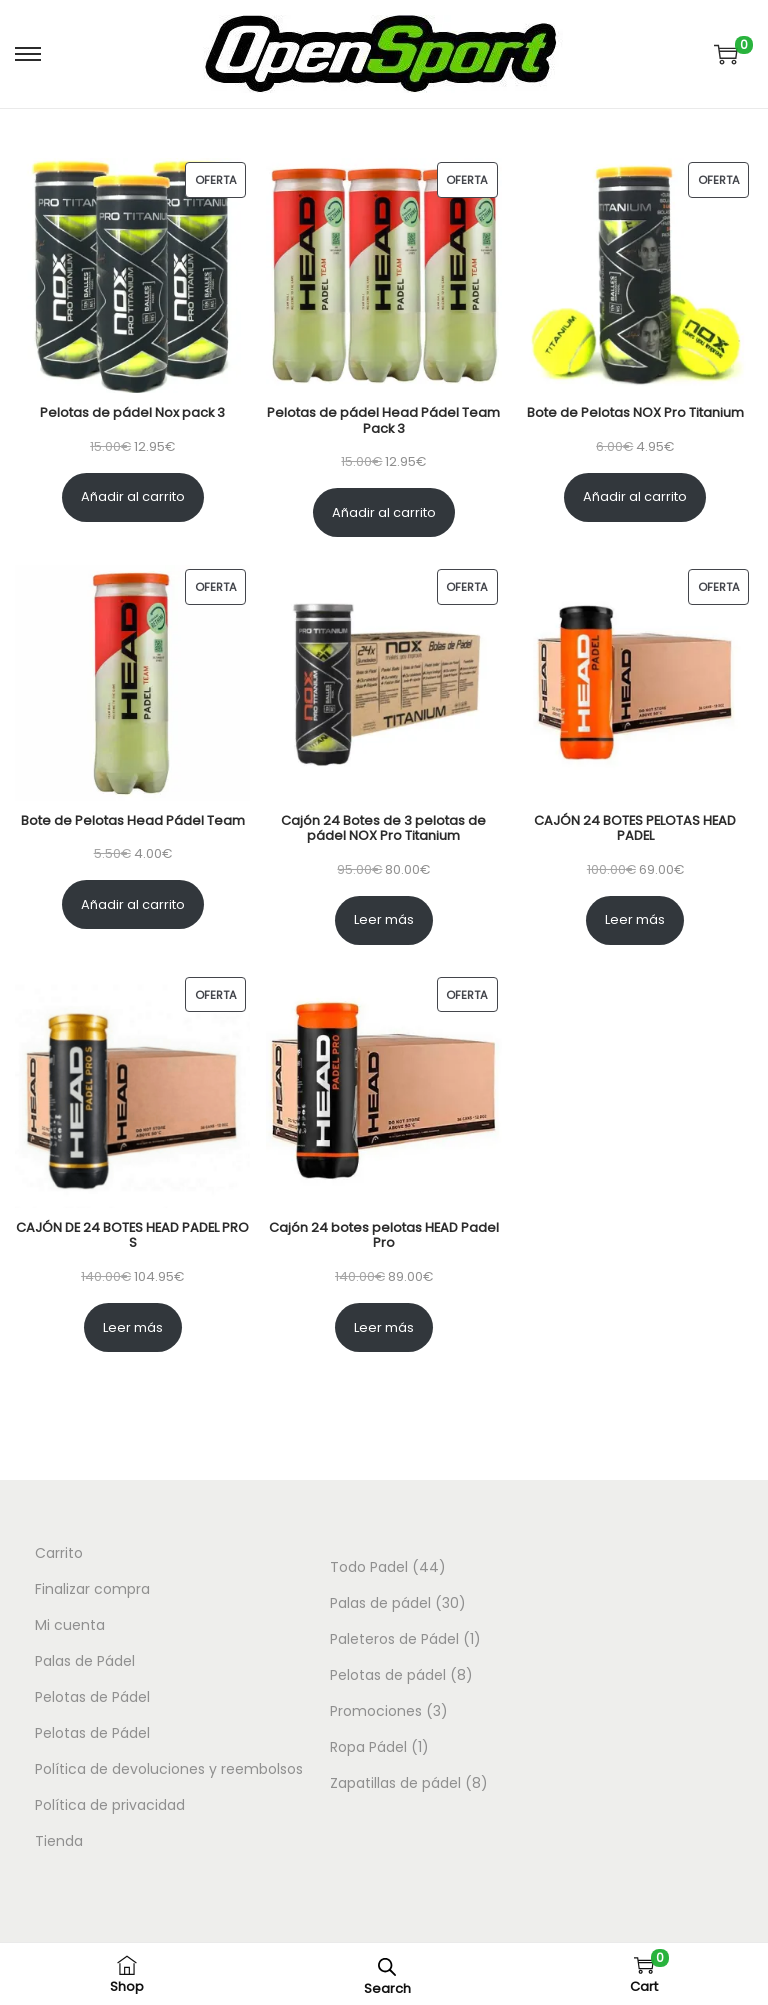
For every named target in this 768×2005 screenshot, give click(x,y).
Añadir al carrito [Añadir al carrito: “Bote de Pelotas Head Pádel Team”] (133, 904)
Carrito (59, 1553)
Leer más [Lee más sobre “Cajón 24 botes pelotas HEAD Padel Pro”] (384, 1327)
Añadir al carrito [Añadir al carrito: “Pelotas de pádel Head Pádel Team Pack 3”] (384, 512)
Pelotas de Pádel (92, 1697)
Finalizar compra (92, 1589)
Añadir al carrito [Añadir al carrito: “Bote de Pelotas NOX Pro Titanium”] (635, 496)
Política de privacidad (110, 1805)
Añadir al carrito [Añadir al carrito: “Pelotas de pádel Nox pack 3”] (133, 496)
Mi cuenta (70, 1625)
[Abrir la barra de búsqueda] (387, 1966)
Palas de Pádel (85, 1661)
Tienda (59, 1841)
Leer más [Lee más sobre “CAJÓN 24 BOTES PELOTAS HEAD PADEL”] (635, 919)
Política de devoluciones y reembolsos (169, 1769)
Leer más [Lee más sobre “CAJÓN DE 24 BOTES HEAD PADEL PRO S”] (133, 1327)
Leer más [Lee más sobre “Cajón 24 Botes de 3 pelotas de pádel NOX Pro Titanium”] (384, 919)
